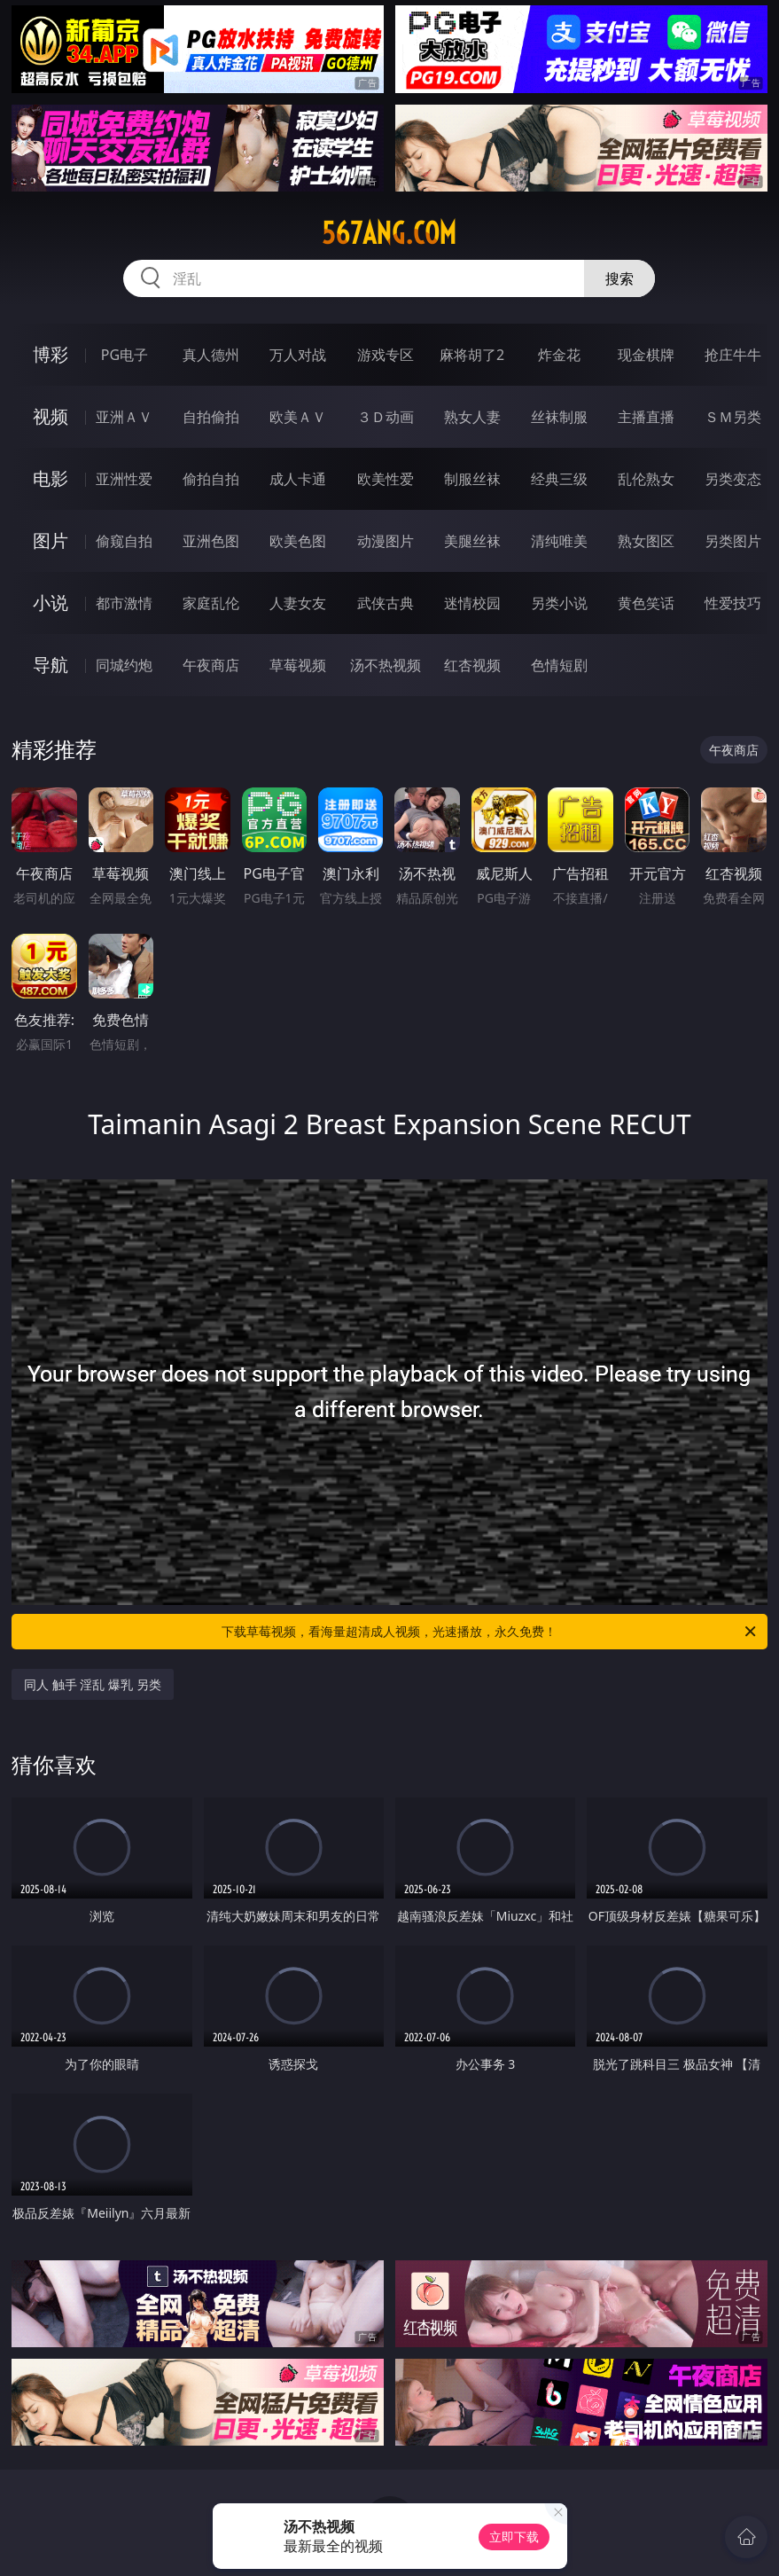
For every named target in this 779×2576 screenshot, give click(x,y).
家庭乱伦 (211, 603)
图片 (50, 540)
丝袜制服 (559, 417)
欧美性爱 (385, 479)
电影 (50, 478)
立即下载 (514, 2536)
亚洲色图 (211, 541)
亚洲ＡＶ (124, 417)
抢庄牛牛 (733, 354)
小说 (50, 603)
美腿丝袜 (472, 541)
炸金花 (559, 354)
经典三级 (559, 479)
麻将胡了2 (472, 354)
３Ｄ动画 (385, 417)
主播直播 (646, 417)
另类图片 (733, 541)
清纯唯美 (559, 541)
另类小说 (559, 603)
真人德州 (211, 354)
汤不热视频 (385, 665)
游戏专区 (385, 354)
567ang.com (389, 233)
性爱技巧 (733, 603)
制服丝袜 (472, 479)
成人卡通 (297, 479)
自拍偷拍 (211, 417)
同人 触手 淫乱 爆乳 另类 (92, 1684)
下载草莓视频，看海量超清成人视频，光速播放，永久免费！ (490, 1631)
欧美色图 (297, 541)
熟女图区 (646, 541)
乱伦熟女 (646, 479)
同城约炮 (124, 665)
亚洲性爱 (124, 479)
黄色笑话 (646, 603)
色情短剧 (559, 665)
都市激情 (124, 603)
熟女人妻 (472, 417)
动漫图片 (385, 541)
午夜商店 (211, 665)
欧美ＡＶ (297, 417)
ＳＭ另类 (733, 417)
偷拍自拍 (211, 479)
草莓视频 (297, 665)
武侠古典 (385, 603)
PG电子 (124, 354)
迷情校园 (472, 603)
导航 (50, 665)
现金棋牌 (646, 354)
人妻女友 (297, 603)
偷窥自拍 (124, 541)
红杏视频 (472, 665)
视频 (50, 416)
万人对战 (297, 354)
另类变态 (733, 479)
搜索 (619, 278)
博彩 (50, 354)
